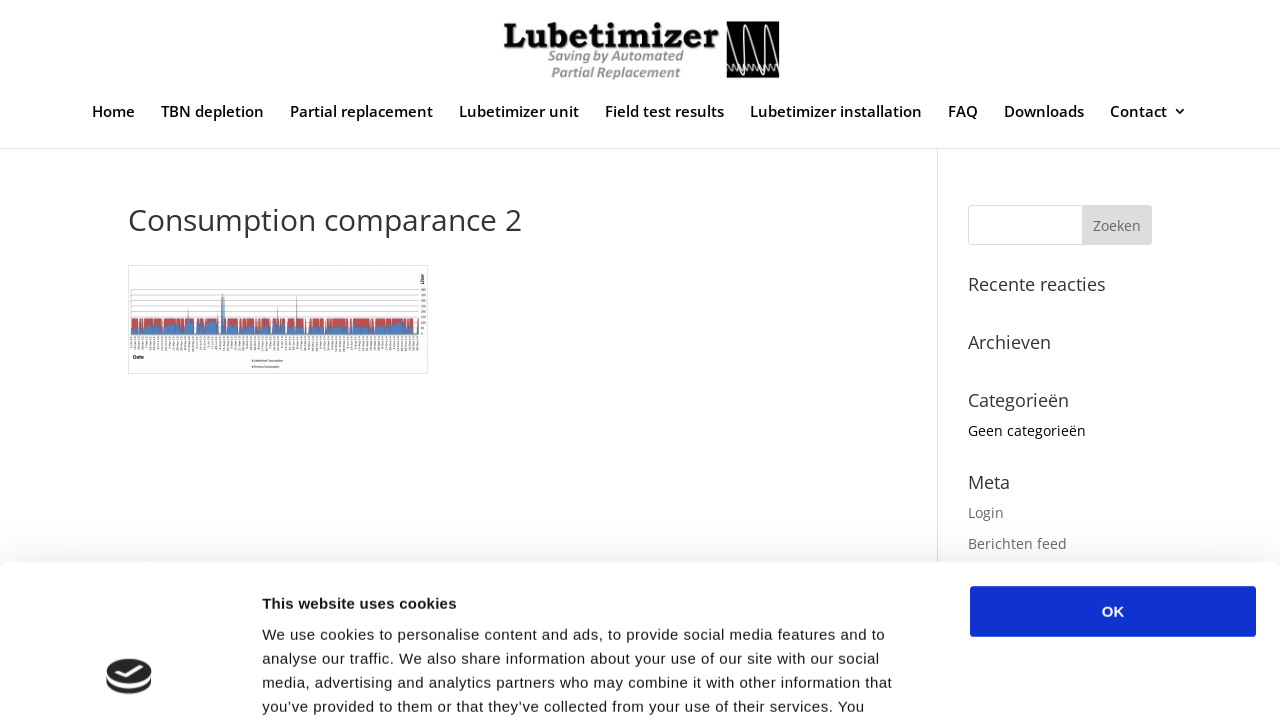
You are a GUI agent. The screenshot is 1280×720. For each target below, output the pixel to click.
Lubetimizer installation (836, 112)
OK (1113, 480)
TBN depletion (212, 112)
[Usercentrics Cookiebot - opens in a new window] (129, 681)
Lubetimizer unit (519, 112)
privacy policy (538, 599)
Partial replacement (361, 112)
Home (113, 112)
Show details (1049, 680)
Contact (1138, 112)
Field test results (664, 112)
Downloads (1044, 112)
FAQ (963, 112)
